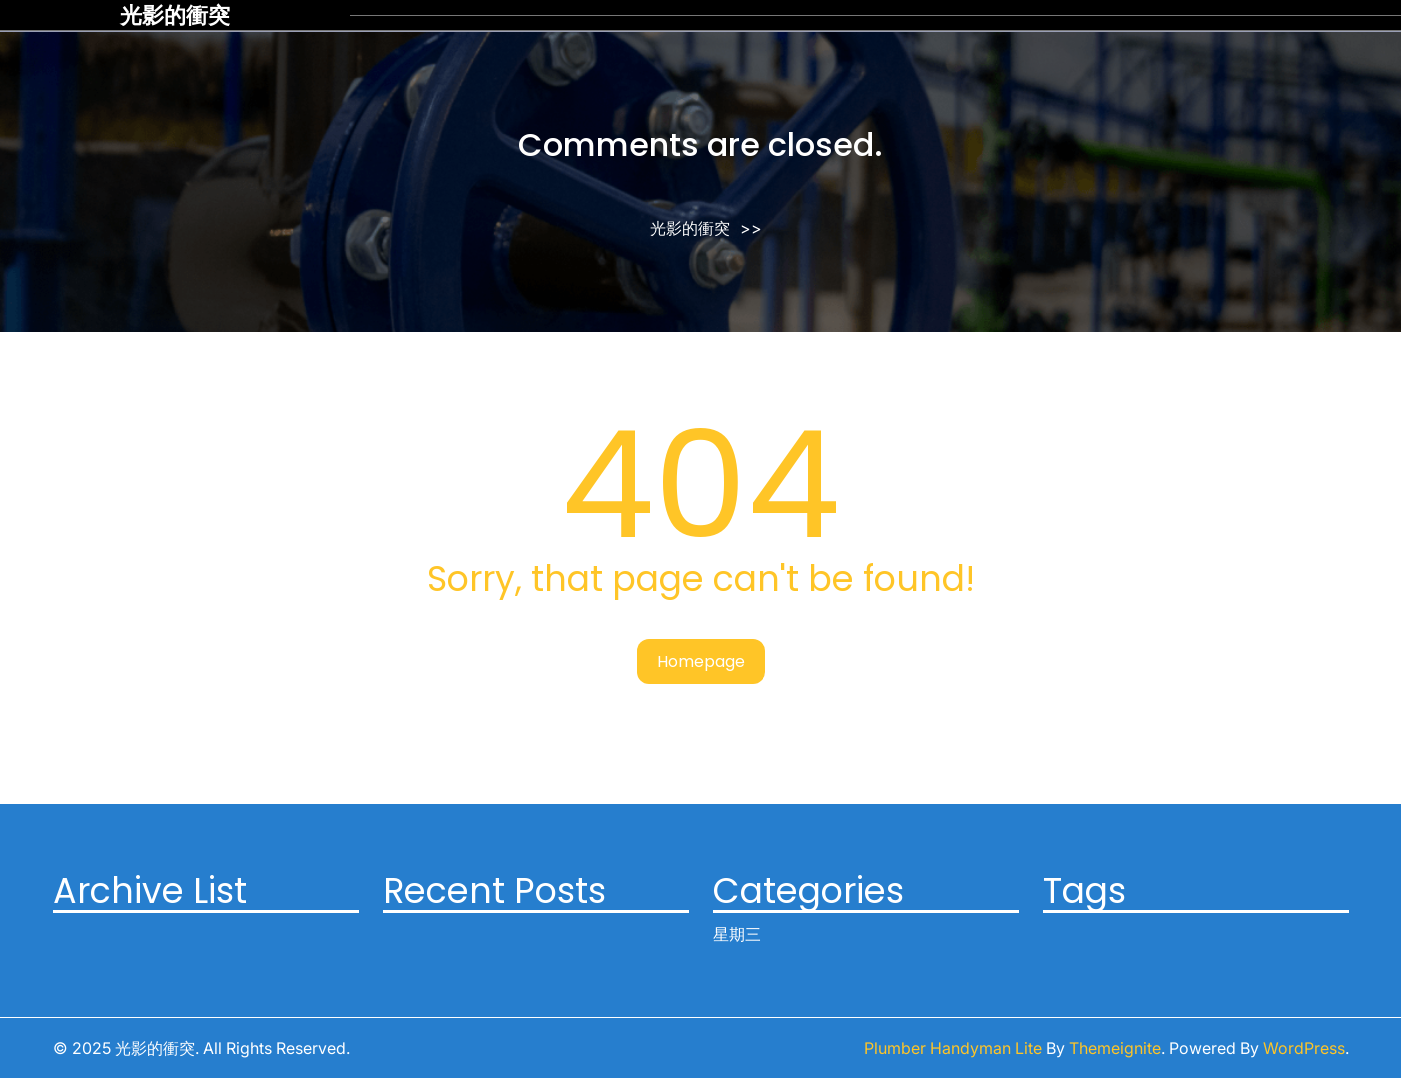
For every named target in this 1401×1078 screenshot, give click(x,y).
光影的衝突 (175, 15)
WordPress (1304, 1048)
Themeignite (1115, 1048)
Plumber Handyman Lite (953, 1048)
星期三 (737, 934)
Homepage (701, 661)
